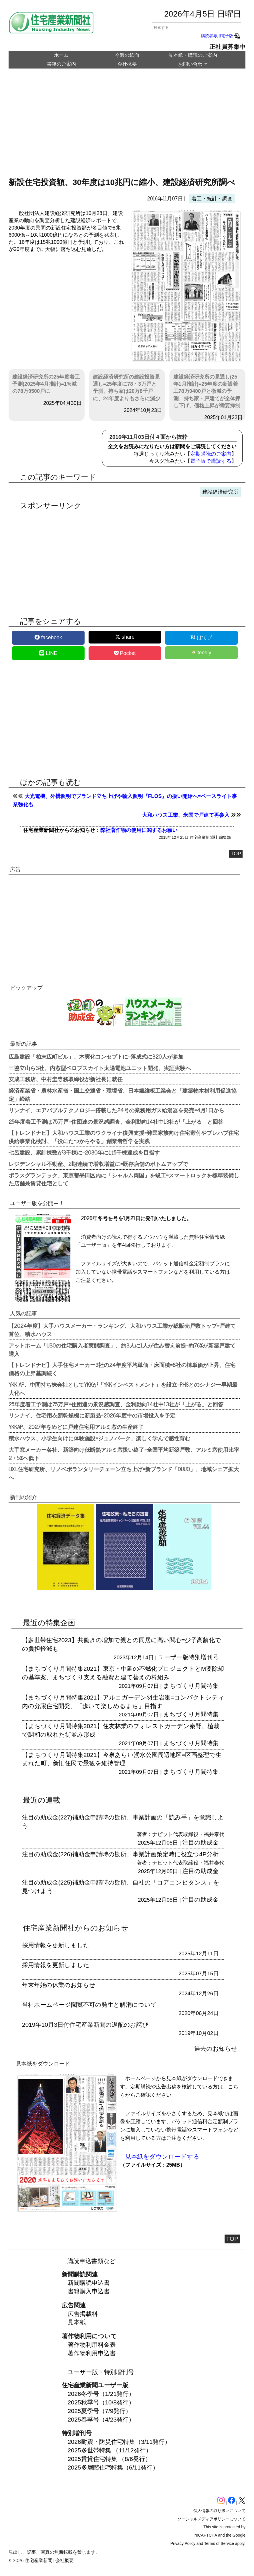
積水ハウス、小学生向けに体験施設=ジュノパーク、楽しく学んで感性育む (99, 1438)
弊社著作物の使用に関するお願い (138, 830)
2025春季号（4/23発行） (101, 2419)
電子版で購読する (210, 461)
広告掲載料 (83, 2313)
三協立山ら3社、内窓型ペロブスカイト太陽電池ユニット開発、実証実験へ (100, 1067)
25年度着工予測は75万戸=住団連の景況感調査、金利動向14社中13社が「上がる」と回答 (116, 1121)
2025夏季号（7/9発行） (99, 2411)
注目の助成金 (200, 1842)
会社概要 (127, 64)
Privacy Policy (183, 2543)
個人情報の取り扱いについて (219, 2510)
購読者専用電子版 (221, 35)
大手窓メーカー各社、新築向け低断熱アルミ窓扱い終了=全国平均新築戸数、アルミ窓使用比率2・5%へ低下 (124, 1453)
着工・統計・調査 (212, 199)
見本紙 (77, 2322)
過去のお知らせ (215, 2048)
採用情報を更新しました (55, 1945)
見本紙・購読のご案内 (193, 55)
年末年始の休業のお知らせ (58, 1985)
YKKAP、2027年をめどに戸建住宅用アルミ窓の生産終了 (76, 1426)
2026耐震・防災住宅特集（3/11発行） (119, 2441)
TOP (236, 853)
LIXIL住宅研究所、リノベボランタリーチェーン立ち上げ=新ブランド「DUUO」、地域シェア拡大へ (124, 1473)
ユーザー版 (173, 1657)
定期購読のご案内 (210, 454)
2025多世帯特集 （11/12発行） (110, 2450)
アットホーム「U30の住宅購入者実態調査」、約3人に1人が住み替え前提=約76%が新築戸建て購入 (122, 1349)
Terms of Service (219, 2543)
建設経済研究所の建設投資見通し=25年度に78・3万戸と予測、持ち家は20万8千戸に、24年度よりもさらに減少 (126, 387)
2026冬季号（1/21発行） (101, 2393)
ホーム (61, 55)
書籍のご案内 (61, 64)
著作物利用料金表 (92, 2344)
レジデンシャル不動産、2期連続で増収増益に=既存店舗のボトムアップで (98, 1163)
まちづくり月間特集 (191, 1685)
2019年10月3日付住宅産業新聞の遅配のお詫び (85, 2024)
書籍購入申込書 (89, 2291)
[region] (127, 127)
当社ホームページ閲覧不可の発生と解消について (89, 2004)
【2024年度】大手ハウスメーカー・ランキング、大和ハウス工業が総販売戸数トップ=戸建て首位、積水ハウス (122, 1329)
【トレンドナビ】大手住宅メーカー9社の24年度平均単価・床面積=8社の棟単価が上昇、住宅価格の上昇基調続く (122, 1368)
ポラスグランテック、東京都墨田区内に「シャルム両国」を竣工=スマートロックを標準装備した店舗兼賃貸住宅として (124, 1179)
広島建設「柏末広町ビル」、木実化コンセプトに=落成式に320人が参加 (96, 1056)
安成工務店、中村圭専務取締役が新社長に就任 (66, 1079)
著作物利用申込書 (92, 2353)
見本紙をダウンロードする (162, 2156)
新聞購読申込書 (89, 2282)
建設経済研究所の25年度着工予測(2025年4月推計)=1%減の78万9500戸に (46, 384)
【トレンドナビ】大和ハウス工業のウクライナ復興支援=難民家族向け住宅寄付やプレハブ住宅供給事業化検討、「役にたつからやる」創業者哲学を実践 (124, 1136)
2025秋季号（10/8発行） (101, 2402)
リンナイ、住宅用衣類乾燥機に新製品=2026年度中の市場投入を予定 (92, 1415)
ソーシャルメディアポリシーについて (211, 2519)
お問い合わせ (192, 64)
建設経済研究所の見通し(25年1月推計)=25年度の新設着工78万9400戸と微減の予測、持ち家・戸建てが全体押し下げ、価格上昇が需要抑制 (206, 391)
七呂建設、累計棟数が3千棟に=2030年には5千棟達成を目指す (84, 1152)
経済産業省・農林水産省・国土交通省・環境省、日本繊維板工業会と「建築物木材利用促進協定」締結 (123, 1094)
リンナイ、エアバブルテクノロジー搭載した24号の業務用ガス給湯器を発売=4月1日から (116, 1110)
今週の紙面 (127, 55)
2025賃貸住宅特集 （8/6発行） (109, 2459)
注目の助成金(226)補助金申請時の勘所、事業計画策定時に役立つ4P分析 (120, 1854)
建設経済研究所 (220, 492)
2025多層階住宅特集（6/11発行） (113, 2467)
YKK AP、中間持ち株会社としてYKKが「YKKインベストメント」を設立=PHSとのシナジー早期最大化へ (123, 1388)
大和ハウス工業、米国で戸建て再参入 (185, 815)
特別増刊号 (204, 1657)
